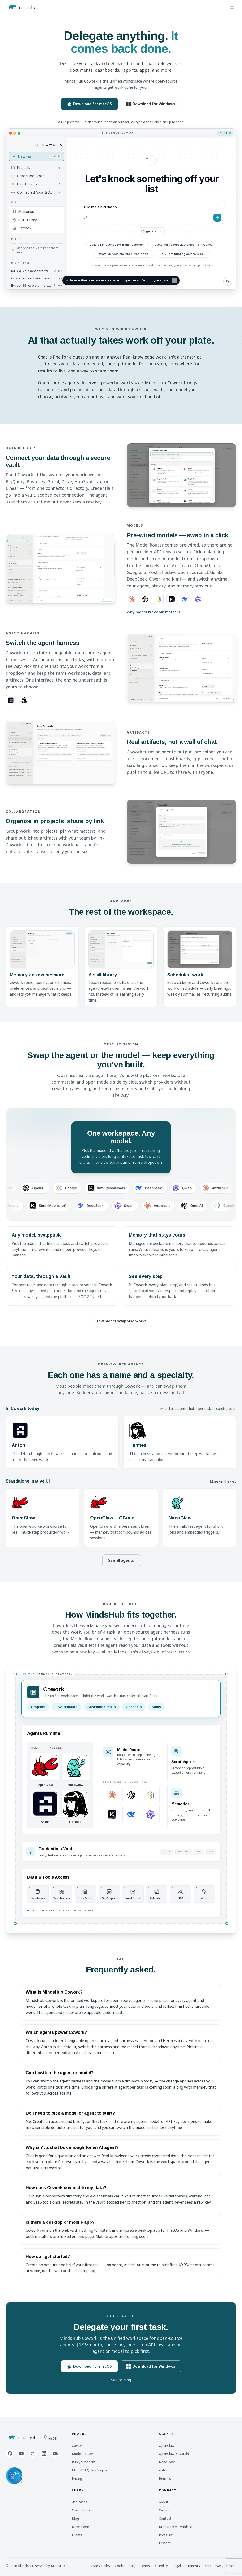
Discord (165, 2543)
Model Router (82, 2453)
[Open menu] (231, 7)
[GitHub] (10, 2453)
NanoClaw (167, 2462)
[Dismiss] (174, 280)
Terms (145, 2565)
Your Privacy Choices (220, 2565)
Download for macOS (89, 103)
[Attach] (85, 217)
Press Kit (166, 2535)
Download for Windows (150, 103)
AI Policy (161, 2565)
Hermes (165, 2478)
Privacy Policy (99, 2565)
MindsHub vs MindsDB (176, 2526)
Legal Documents (186, 2565)
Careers (165, 2510)
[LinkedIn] (44, 2453)
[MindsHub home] (24, 7)
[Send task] (217, 218)
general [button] (151, 231)
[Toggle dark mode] (227, 281)
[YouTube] (21, 2453)
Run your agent (83, 2462)
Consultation (82, 2510)
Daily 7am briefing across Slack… (183, 254)
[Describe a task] (151, 207)
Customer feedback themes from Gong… (184, 244)
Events (77, 2535)
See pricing (121, 2380)
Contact (165, 2518)
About (163, 2502)
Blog (75, 2518)
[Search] (36, 145)
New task (36, 156)
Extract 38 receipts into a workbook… (124, 254)
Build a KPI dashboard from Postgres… (117, 244)
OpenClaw (166, 2445)
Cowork (78, 2445)
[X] (32, 2453)
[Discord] (55, 2453)
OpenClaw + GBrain (174, 2453)
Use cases (79, 2502)
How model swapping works (121, 1321)
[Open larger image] (181, 475)
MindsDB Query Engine (89, 2470)
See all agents (121, 1560)
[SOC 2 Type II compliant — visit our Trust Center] (14, 2475)
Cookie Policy (125, 2565)
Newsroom (80, 2526)
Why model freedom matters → (156, 612)
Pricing (77, 2478)
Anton (163, 2470)
